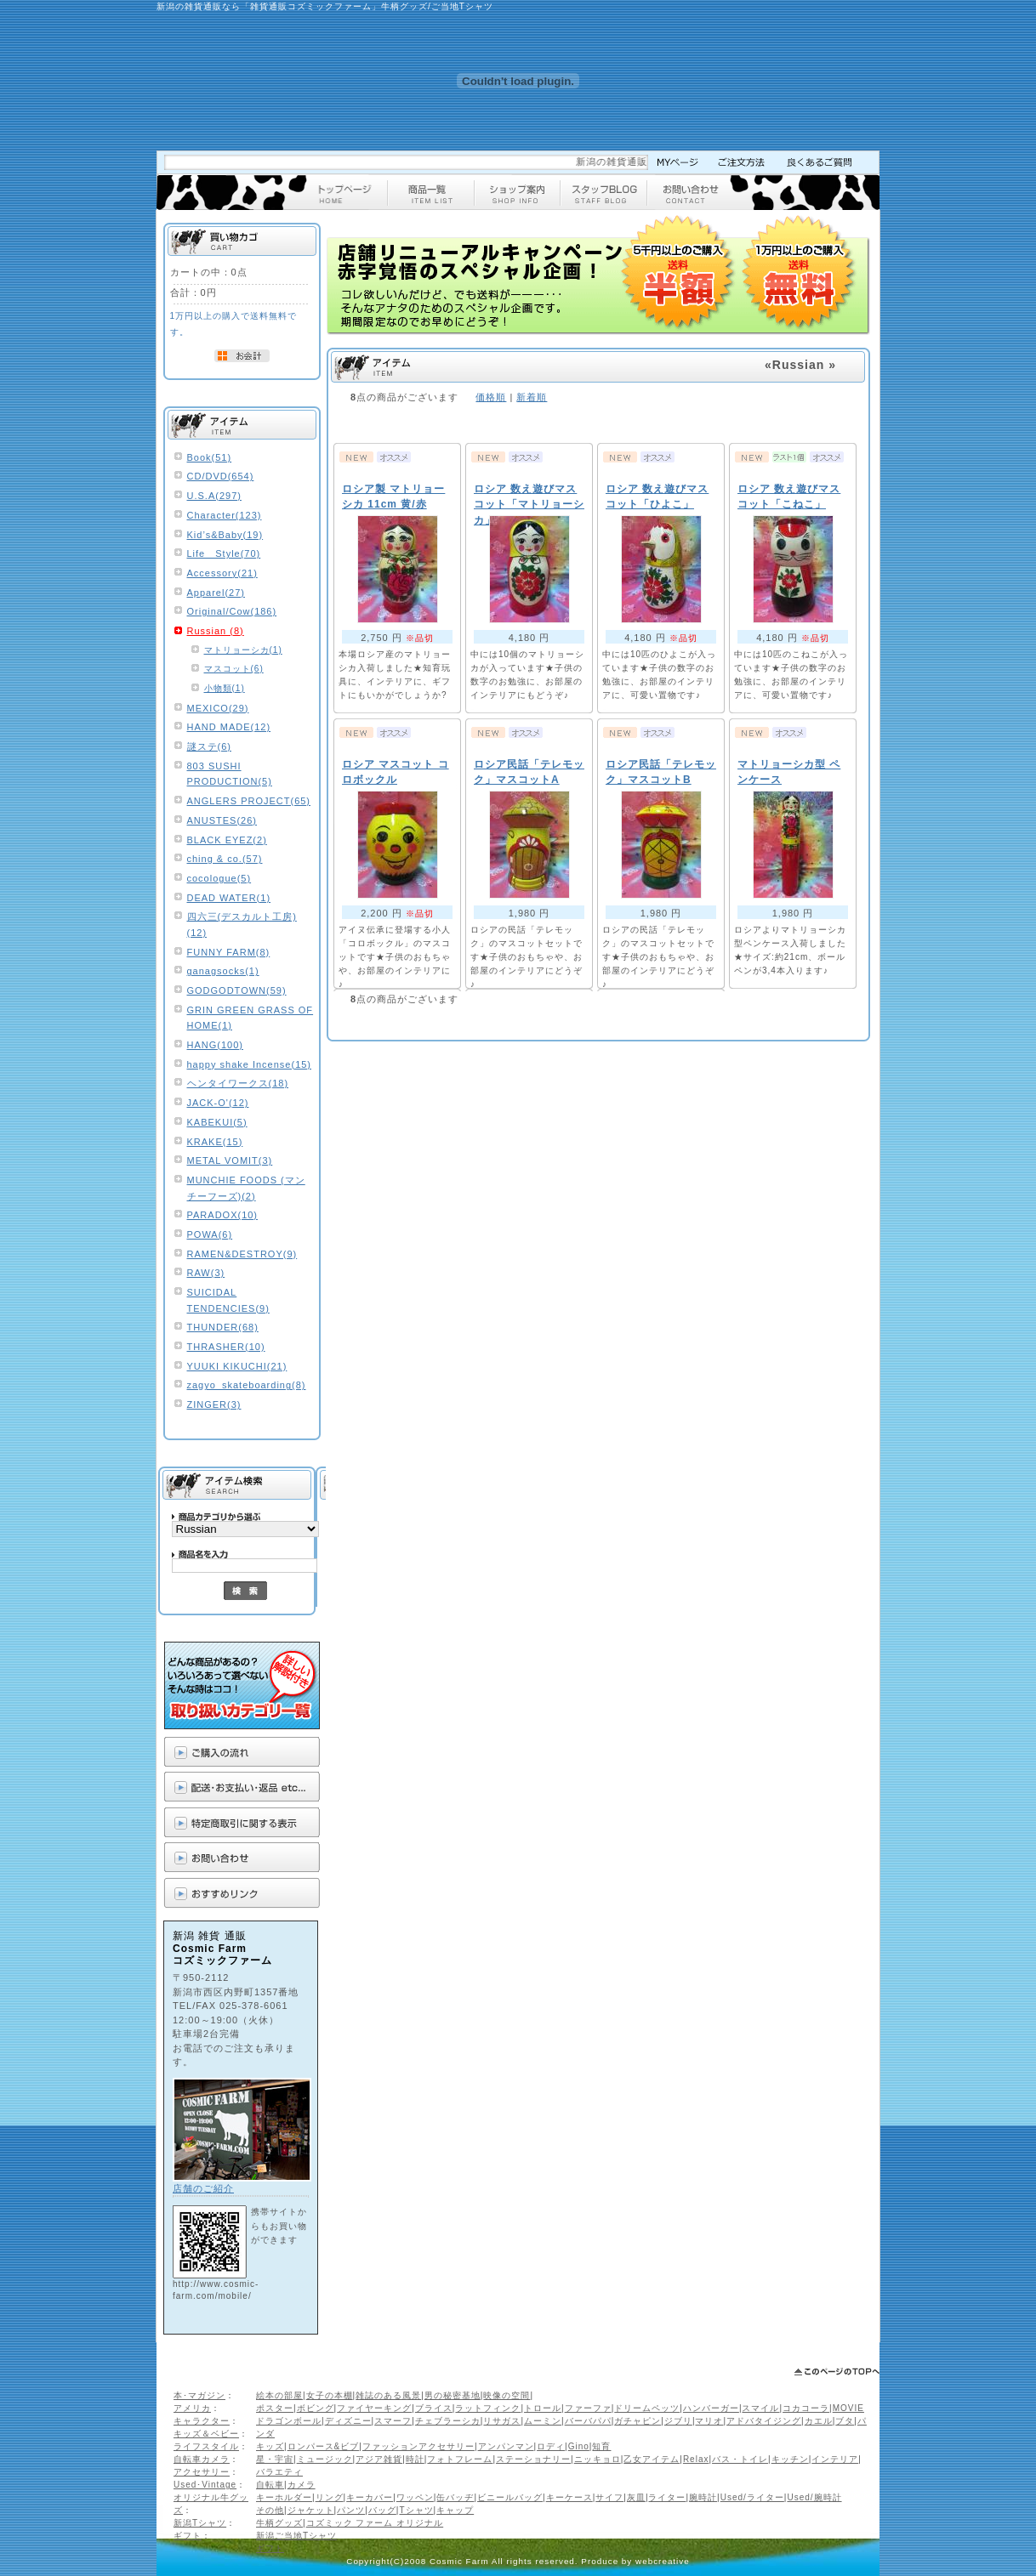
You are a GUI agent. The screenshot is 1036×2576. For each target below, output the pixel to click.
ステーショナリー (533, 2459)
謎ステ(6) (209, 746)
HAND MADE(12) (229, 727)
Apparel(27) (216, 592)
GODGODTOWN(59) (237, 990)
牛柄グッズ (279, 2523)
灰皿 (636, 2497)
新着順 (531, 397)
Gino (578, 2446)
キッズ (270, 2446)
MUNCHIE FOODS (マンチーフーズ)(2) (246, 1188)
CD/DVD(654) (220, 476)
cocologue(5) (219, 878)
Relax (696, 2459)
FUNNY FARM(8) (228, 952)
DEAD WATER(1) (229, 898)
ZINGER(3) (214, 1404)
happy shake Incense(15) (249, 1064)
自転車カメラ (202, 2459)
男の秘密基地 (452, 2395)
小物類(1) (224, 688)
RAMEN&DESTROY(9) (242, 1254)
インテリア (834, 2459)
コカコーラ (806, 2408)
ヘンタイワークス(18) (238, 1083)
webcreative (662, 2561)
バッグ (382, 2510)
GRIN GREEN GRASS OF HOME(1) (250, 1018)
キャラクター (202, 2421)
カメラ (301, 2484)
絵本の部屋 (279, 2395)
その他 (270, 2510)
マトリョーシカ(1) (243, 650)
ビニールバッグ (510, 2497)
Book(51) (209, 457)
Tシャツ (416, 2510)
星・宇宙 (274, 2459)
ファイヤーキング (374, 2408)
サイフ (609, 2497)
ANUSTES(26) (222, 820)
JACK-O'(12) (218, 1103)
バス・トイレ (740, 2459)
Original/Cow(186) (232, 611)
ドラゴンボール (289, 2421)
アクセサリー (202, 2472)
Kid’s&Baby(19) (225, 535)
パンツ (351, 2510)
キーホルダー (284, 2497)
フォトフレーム (459, 2459)
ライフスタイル (206, 2446)
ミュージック (325, 2459)
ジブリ (678, 2421)
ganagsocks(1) (223, 971)
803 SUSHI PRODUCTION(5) (229, 774)
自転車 (270, 2484)
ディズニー (348, 2421)
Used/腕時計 (814, 2497)
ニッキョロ (597, 2459)
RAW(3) (206, 1273)
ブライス (434, 2408)
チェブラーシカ (448, 2421)
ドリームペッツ (647, 2408)
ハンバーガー (711, 2408)
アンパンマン (506, 2446)
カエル (819, 2421)
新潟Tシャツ (200, 2523)
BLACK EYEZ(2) (227, 840)
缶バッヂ (455, 2497)
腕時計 (703, 2497)
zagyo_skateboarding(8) (246, 1385)
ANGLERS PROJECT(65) (249, 801)
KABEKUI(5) (217, 1122)
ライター (667, 2497)
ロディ (551, 2446)
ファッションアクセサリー (418, 2446)
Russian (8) (215, 631)
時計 (415, 2459)
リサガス (502, 2421)
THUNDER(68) (223, 1327)
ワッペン (415, 2497)
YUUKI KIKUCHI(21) (237, 1366)
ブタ (844, 2421)
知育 (601, 2446)
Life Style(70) (224, 553)
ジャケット (310, 2510)
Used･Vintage (205, 2484)
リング (330, 2497)
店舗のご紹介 (203, 2188)
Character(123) (224, 515)
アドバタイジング (763, 2421)
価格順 (490, 397)
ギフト (188, 2535)
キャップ (455, 2510)
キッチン (790, 2459)
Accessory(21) (222, 573)
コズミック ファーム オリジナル (375, 2523)
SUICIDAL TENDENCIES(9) (228, 1300)
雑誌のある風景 (388, 2395)
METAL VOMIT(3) (230, 1160)
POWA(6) (210, 1234)
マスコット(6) (234, 668)
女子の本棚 (329, 2395)
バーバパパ (588, 2421)
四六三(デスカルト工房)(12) (242, 924)
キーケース (569, 2497)
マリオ (709, 2421)
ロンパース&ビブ (323, 2446)
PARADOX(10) (223, 1215)
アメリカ (192, 2408)
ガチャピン (637, 2421)
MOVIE (848, 2408)
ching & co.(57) (225, 859)
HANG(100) (215, 1045)
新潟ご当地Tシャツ (296, 2535)
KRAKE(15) (215, 1142)
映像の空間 (506, 2395)
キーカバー (369, 2497)
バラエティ (279, 2472)
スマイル (760, 2408)
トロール (542, 2408)
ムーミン (542, 2421)
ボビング (315, 2408)
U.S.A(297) (214, 496)
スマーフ (393, 2421)
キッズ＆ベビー (206, 2433)
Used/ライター (752, 2497)
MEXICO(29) (218, 708)
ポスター (274, 2408)
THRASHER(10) (226, 1347)
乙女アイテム (651, 2459)
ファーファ (588, 2408)
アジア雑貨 (379, 2459)
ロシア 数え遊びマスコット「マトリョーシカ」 (529, 504)
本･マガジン (199, 2395)
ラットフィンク (488, 2408)
